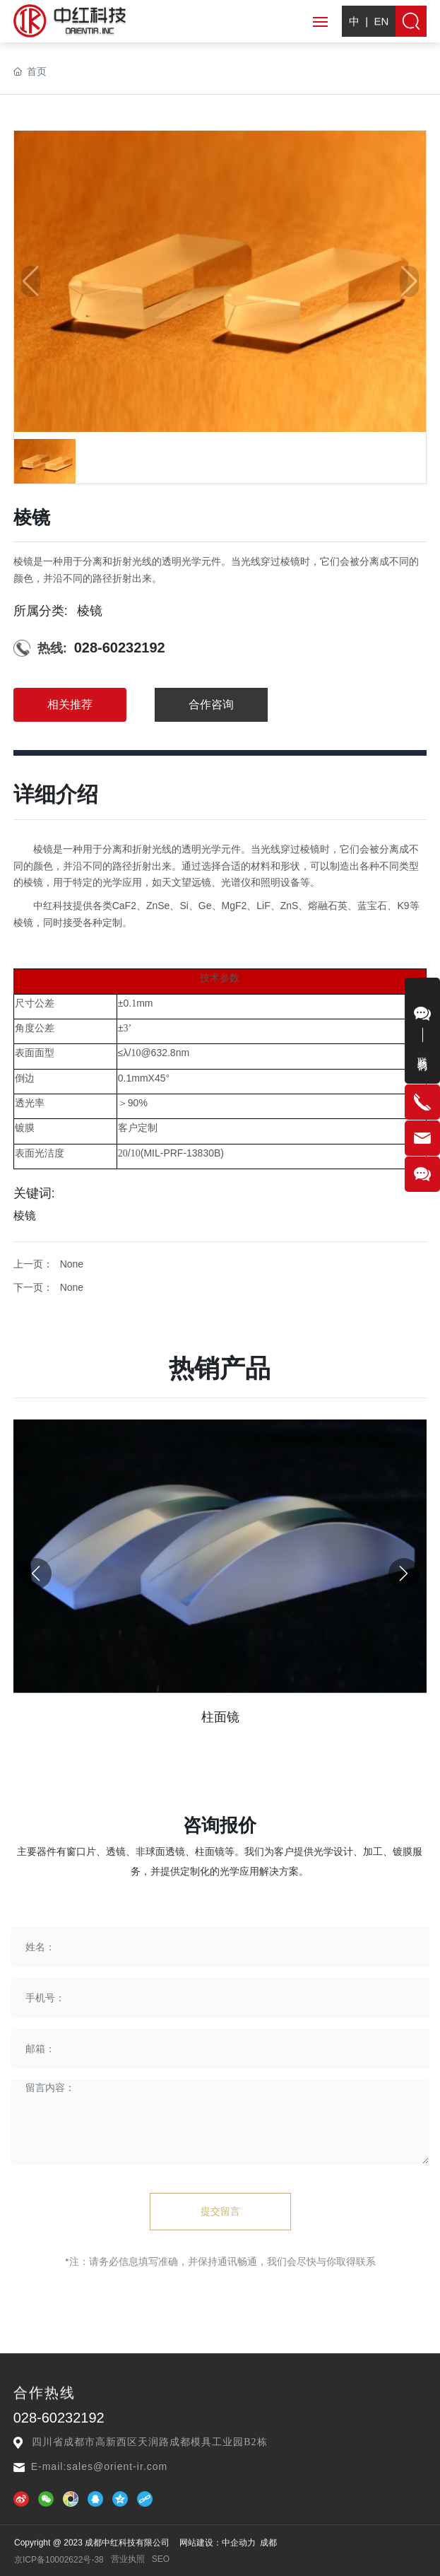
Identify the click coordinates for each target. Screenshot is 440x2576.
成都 (268, 2560)
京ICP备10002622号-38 (59, 2569)
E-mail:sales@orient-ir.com (99, 2466)
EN (381, 38)
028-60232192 (119, 717)
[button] (404, 1809)
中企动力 (239, 2560)
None (71, 1329)
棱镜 (89, 679)
